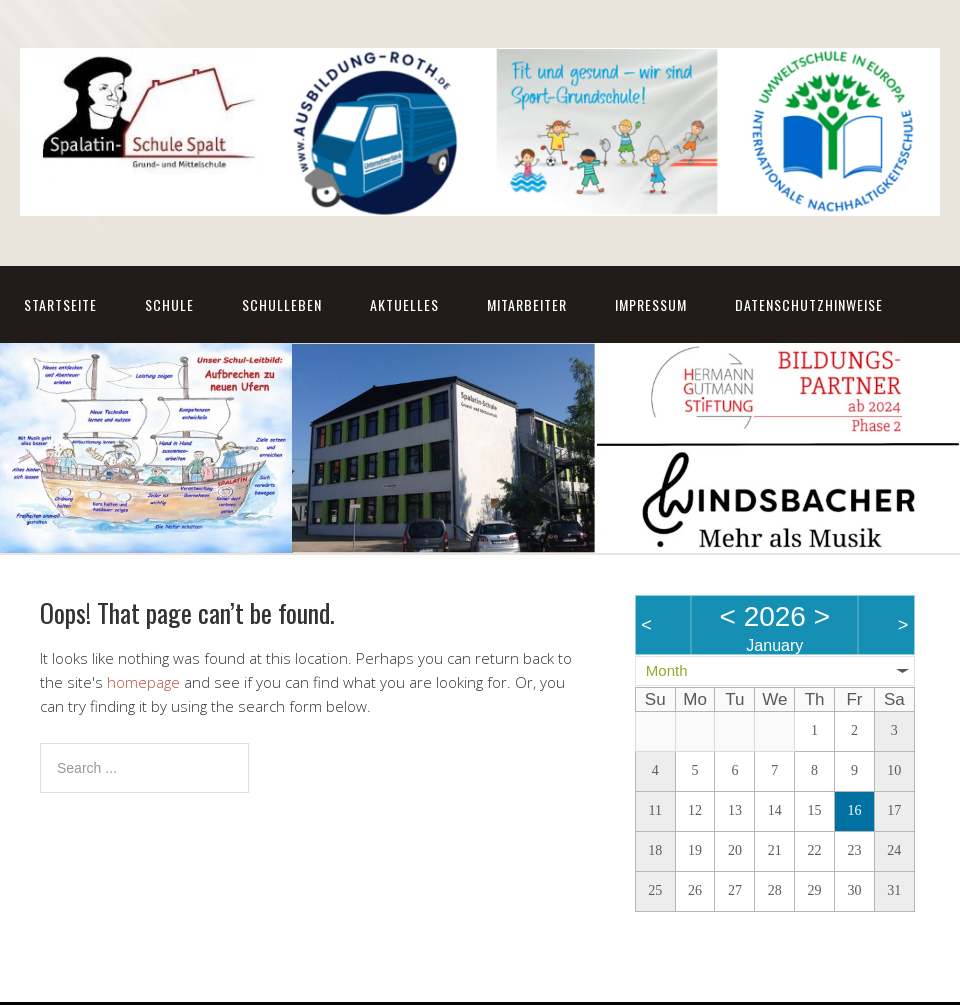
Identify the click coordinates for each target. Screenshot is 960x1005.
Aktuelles (404, 304)
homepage (143, 682)
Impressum (651, 304)
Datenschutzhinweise (809, 304)
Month (667, 670)
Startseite (60, 304)
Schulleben (282, 304)
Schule (169, 304)
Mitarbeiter (527, 304)
